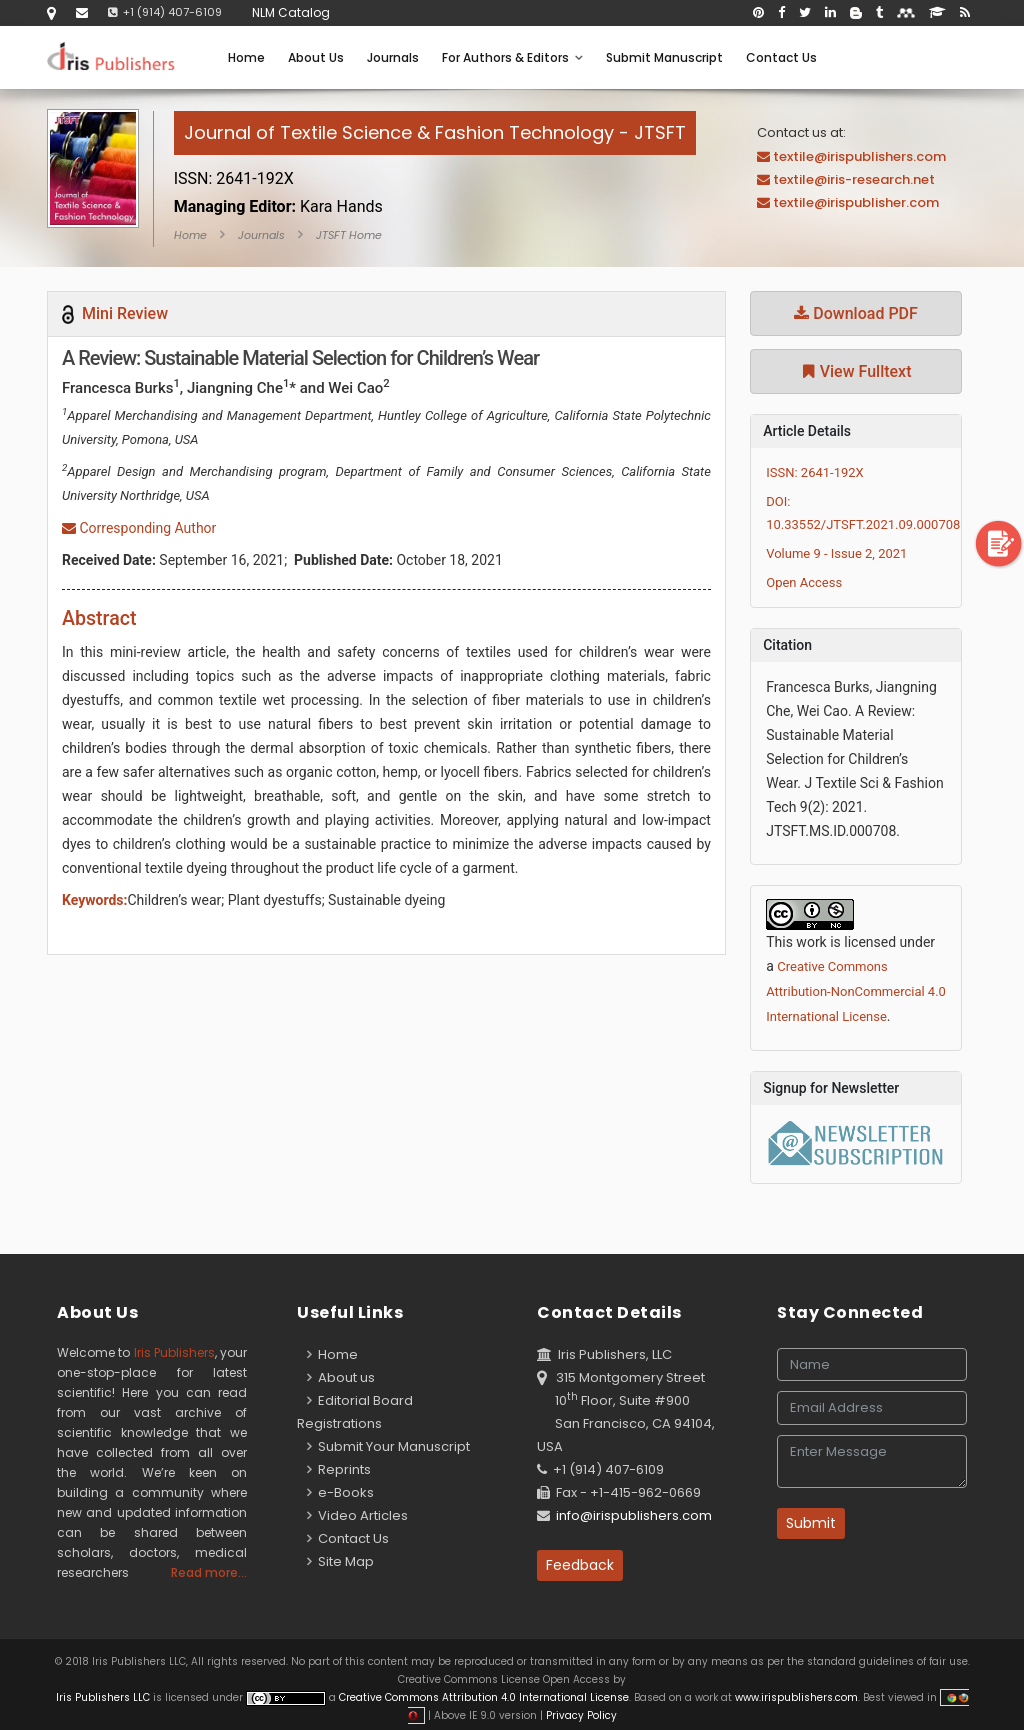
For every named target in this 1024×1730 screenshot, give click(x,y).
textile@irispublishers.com (859, 156)
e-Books (340, 1492)
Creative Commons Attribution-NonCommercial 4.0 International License (856, 991)
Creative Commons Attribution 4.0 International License (484, 1697)
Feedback (580, 1565)
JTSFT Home (349, 235)
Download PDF (856, 313)
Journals (393, 57)
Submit (811, 1523)
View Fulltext (856, 371)
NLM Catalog (291, 12)
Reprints (339, 1469)
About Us (316, 57)
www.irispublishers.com (796, 1697)
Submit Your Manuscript (388, 1446)
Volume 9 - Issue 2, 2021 (836, 553)
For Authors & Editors (512, 57)
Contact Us (781, 57)
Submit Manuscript (664, 57)
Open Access (804, 582)
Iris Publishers (174, 1352)
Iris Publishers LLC (104, 1697)
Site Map (340, 1561)
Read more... (209, 1572)
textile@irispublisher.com (856, 202)
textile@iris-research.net (854, 179)
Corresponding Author (139, 528)
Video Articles (357, 1515)
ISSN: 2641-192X (815, 472)
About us (341, 1377)
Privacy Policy (580, 1715)
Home (246, 57)
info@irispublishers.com (634, 1515)
